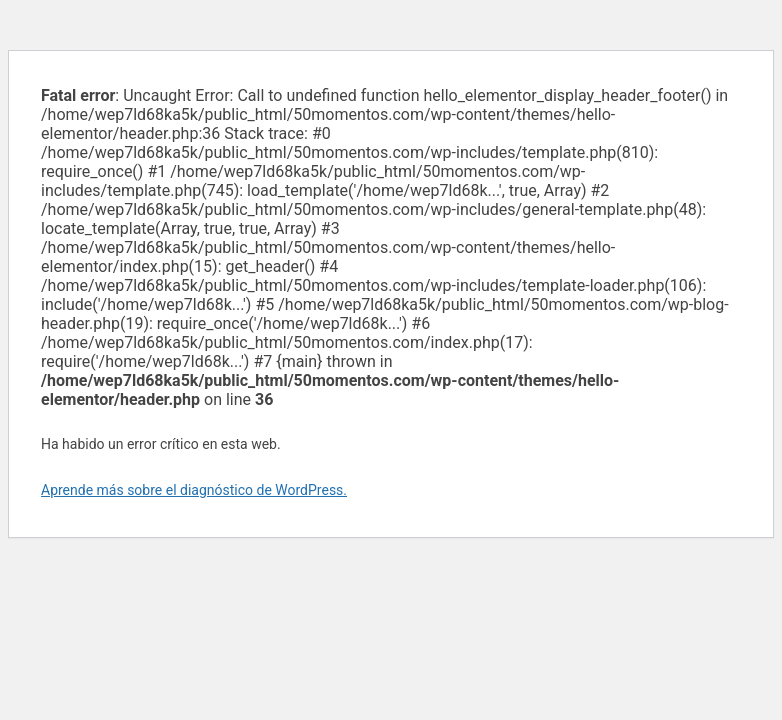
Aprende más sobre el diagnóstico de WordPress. (194, 490)
